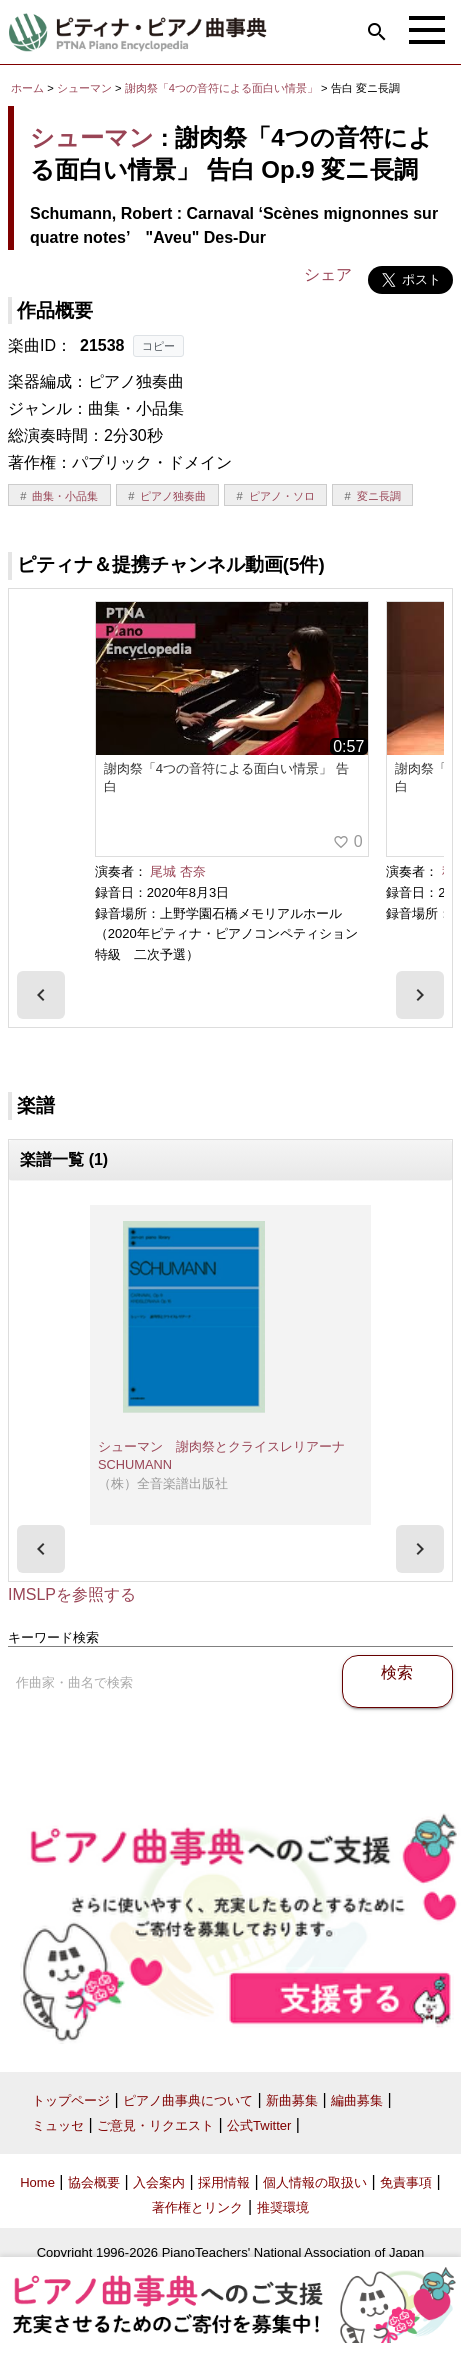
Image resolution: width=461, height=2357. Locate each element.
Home (37, 2182)
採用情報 (224, 2182)
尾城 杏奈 (178, 871)
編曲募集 (357, 2100)
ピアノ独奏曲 (173, 496)
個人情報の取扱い (315, 2182)
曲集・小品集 (65, 496)
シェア (328, 274)
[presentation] (41, 995)
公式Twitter (259, 2125)
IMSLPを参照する (72, 1594)
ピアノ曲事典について (188, 2100)
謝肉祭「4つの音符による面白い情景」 (223, 88)
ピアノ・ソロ (282, 496)
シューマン (84, 88)
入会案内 (159, 2182)
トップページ (71, 2100)
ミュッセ (58, 2125)
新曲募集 (292, 2100)
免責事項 (406, 2182)
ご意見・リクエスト (155, 2125)
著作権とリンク (197, 2207)
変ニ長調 (379, 496)
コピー (158, 346)
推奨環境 (283, 2207)
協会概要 (94, 2182)
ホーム (27, 88)
